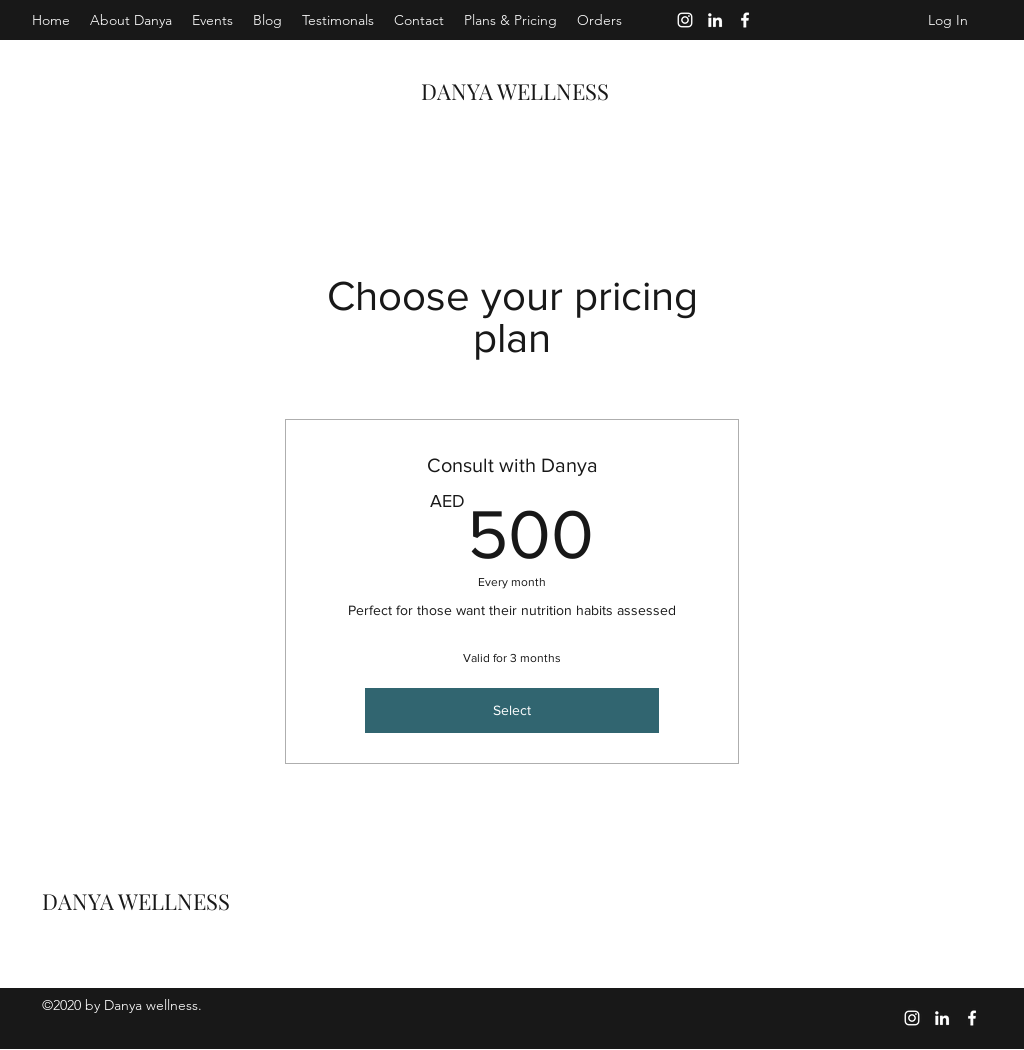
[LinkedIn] (715, 20)
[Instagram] (685, 20)
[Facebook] (745, 20)
